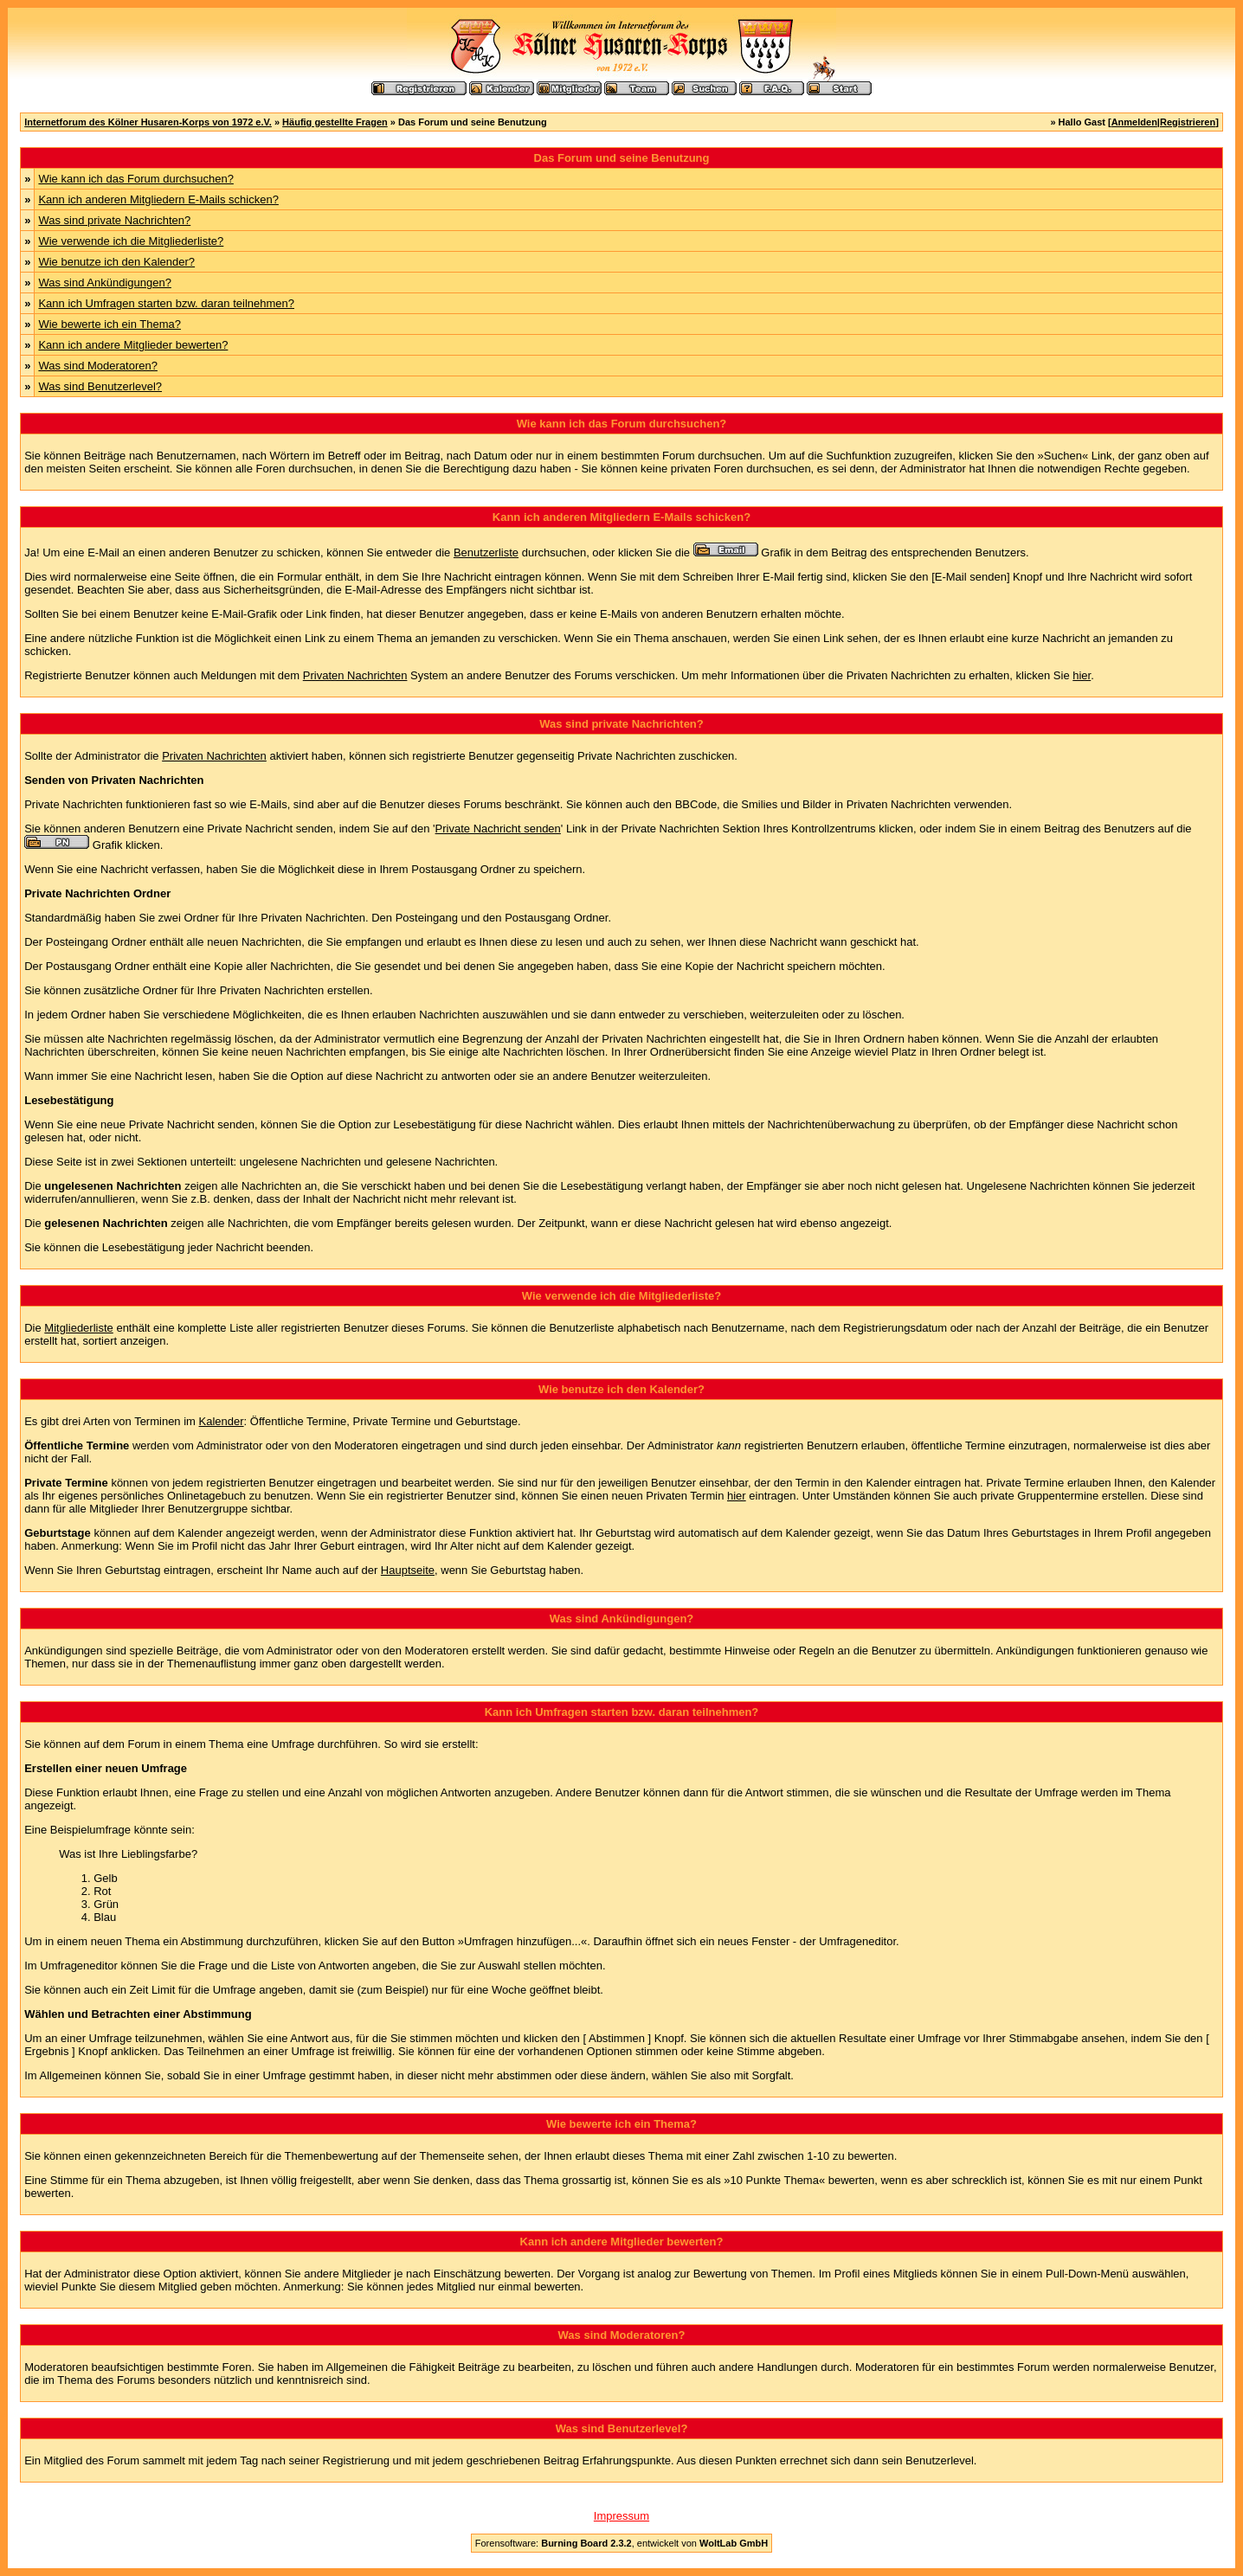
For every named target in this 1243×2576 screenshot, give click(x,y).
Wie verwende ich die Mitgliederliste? (130, 240)
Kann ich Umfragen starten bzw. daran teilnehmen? (166, 303)
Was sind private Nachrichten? (114, 220)
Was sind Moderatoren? (98, 365)
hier (1081, 675)
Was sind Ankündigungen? (104, 282)
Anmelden (1134, 122)
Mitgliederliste (78, 1327)
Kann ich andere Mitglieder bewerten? (133, 344)
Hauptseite (408, 1570)
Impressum (621, 2515)
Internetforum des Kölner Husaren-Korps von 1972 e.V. (148, 122)
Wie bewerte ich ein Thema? (109, 324)
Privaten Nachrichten (355, 675)
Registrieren (1187, 122)
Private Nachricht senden (498, 828)
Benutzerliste (486, 552)
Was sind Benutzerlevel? (100, 386)
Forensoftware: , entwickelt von (621, 2543)
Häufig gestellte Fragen (335, 122)
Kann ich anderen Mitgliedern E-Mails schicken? (158, 199)
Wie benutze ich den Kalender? (116, 261)
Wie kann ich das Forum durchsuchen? (135, 178)
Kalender (221, 1421)
